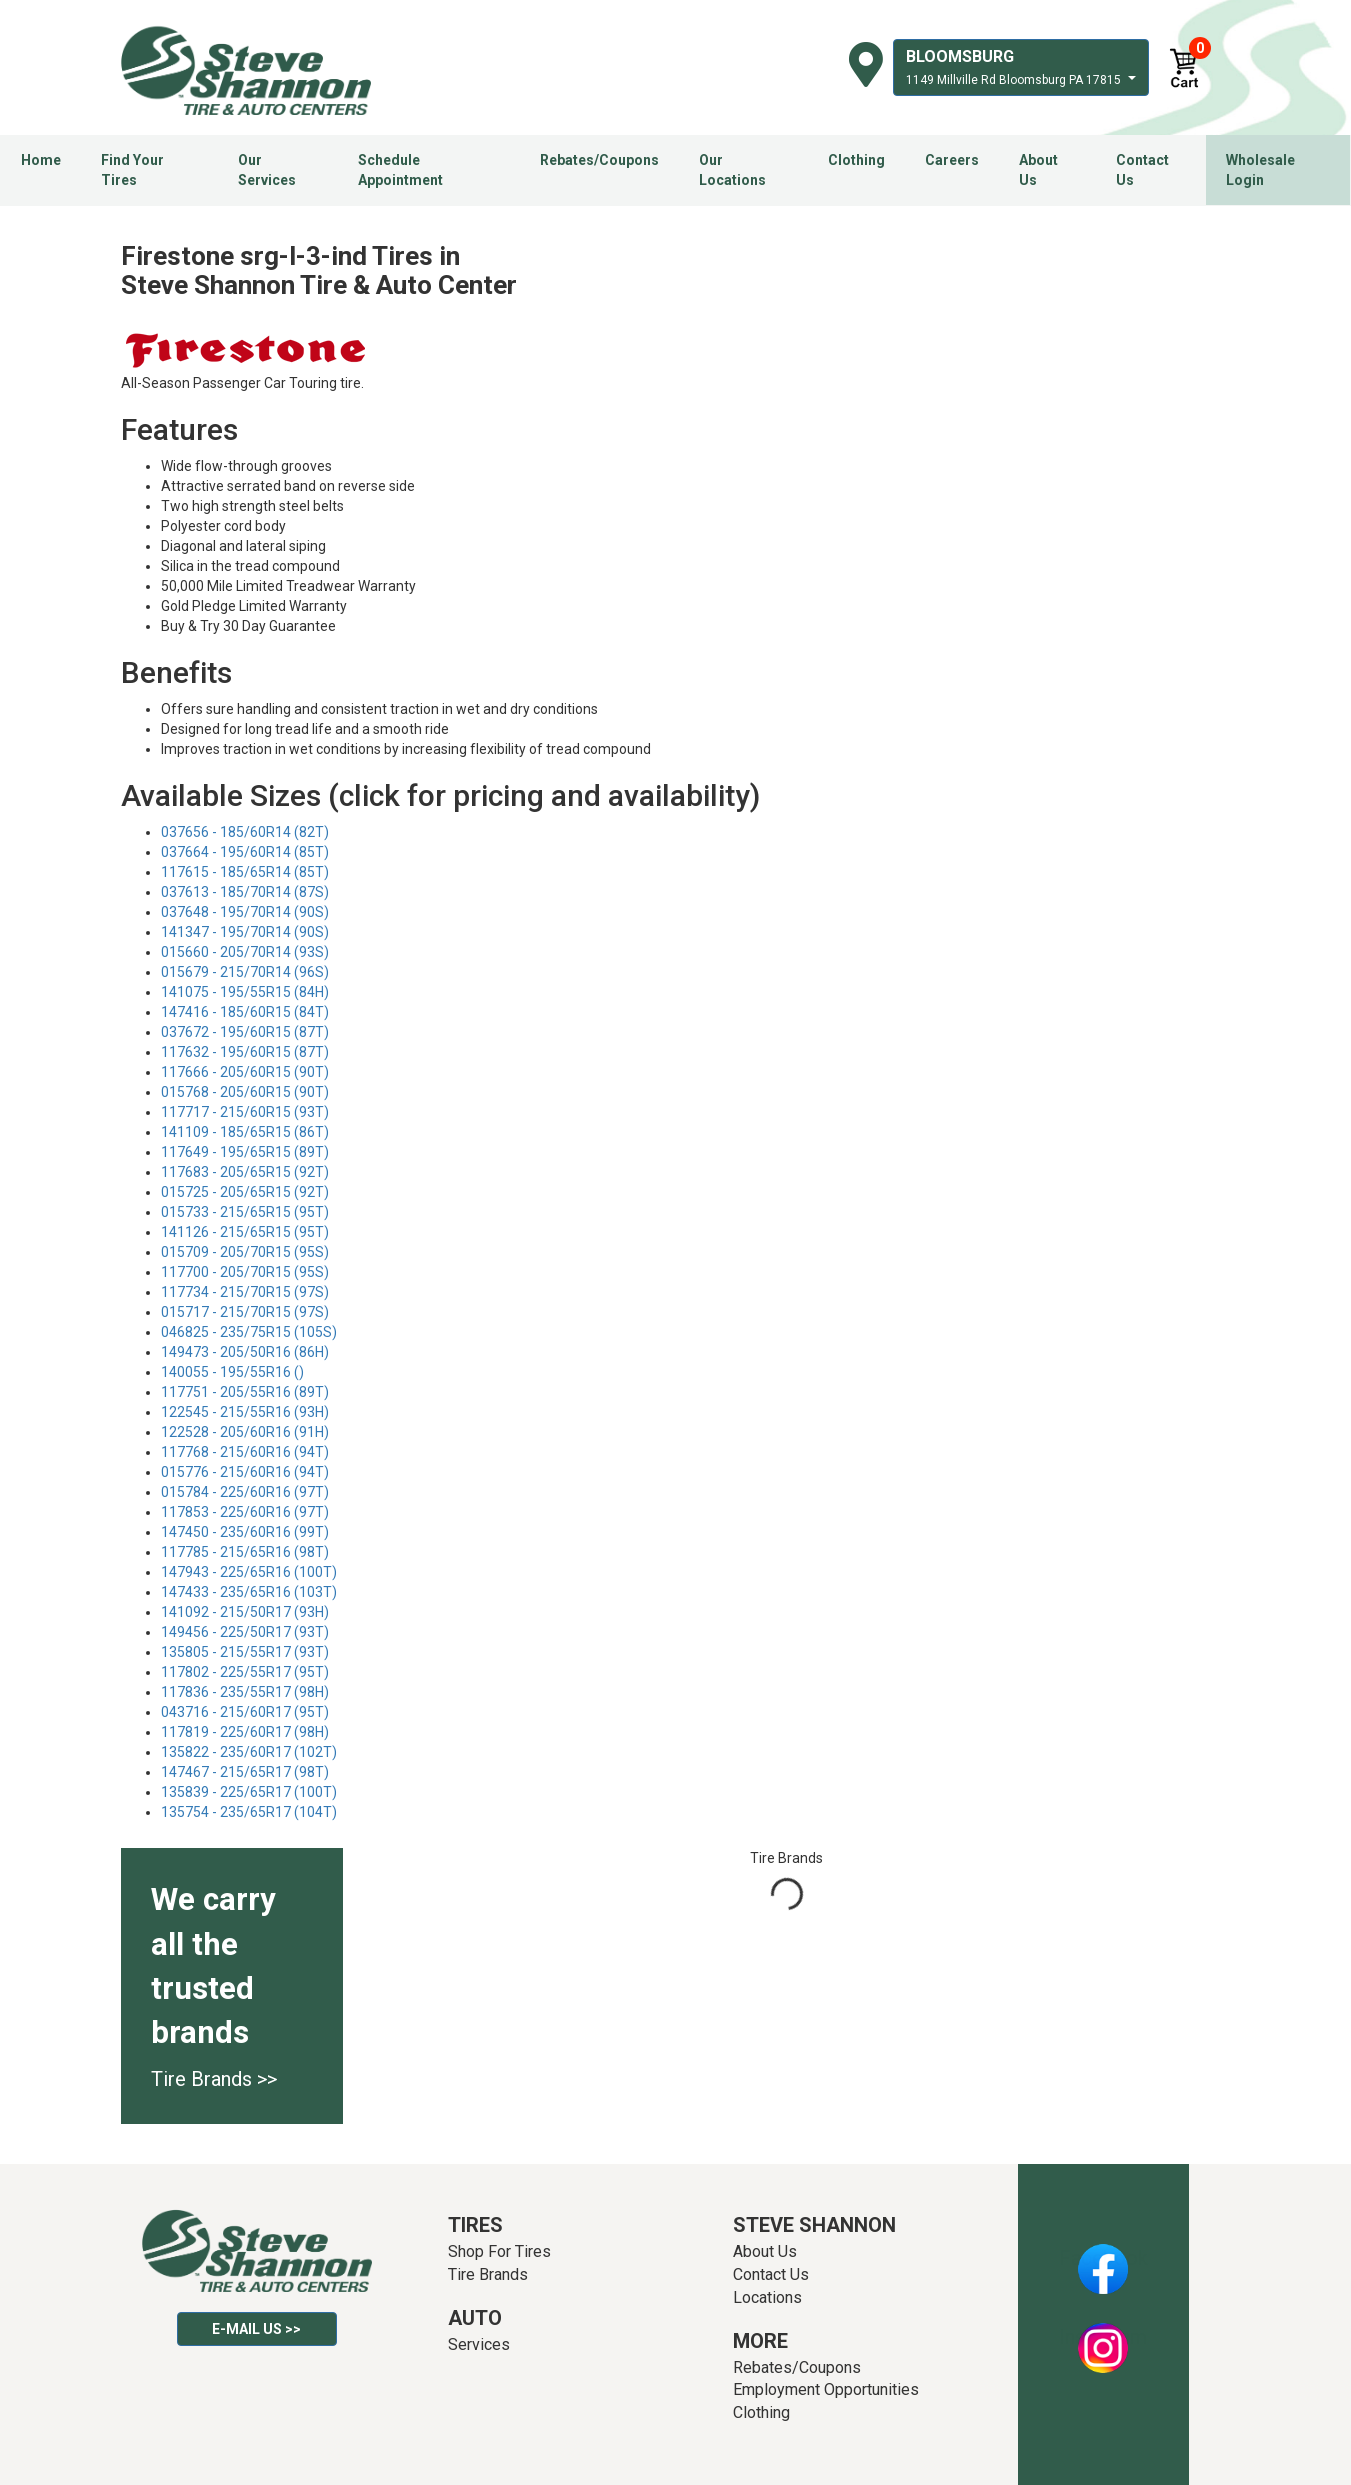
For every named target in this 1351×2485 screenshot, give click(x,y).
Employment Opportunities (826, 2389)
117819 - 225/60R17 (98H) (245, 1732)
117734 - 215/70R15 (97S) (245, 1292)
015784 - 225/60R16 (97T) (245, 1492)
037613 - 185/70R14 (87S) (245, 892)
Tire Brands (488, 2274)
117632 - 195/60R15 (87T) (245, 1052)
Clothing (856, 160)
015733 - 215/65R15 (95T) (245, 1212)
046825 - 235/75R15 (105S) (249, 1332)
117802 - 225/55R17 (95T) (245, 1672)
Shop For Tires (499, 2251)
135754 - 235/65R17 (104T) (249, 1812)
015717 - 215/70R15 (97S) (245, 1312)
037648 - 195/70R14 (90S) (245, 912)
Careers (952, 160)
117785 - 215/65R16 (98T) (245, 1552)
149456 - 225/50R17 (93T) (245, 1632)
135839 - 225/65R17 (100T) (249, 1792)
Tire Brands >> (214, 2079)
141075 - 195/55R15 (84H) (245, 992)
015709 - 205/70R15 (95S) (245, 1252)
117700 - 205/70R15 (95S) (245, 1272)
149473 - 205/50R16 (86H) (245, 1352)
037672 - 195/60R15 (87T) (245, 1032)
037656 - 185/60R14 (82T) (245, 832)
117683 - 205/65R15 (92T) (245, 1172)
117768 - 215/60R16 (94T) (245, 1452)
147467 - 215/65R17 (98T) (245, 1772)
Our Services (267, 170)
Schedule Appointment (400, 170)
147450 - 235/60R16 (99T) (245, 1532)
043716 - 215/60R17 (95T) (245, 1712)
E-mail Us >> (256, 2329)
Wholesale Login (1260, 170)
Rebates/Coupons (599, 160)
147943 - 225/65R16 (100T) (249, 1572)
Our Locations (732, 170)
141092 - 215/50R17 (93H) (245, 1612)
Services (479, 2344)
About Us (1038, 170)
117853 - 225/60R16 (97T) (245, 1512)
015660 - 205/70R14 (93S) (245, 952)
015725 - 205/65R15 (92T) (245, 1192)
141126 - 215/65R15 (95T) (245, 1232)
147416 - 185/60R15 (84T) (245, 1012)
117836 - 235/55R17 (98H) (245, 1692)
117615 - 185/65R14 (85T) (245, 872)
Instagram (1103, 2337)
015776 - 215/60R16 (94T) (245, 1472)
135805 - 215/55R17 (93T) (245, 1652)
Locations (767, 2297)
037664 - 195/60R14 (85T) (245, 852)
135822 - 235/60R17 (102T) (249, 1752)
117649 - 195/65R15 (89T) (245, 1152)
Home (41, 160)
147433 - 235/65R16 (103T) (249, 1592)
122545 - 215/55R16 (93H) (245, 1412)
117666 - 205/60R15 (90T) (245, 1072)
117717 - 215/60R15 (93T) (245, 1112)
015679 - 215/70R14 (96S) (245, 972)
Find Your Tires (132, 170)
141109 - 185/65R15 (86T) (245, 1132)
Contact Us (1142, 170)
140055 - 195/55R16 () (232, 1372)
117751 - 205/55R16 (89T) (245, 1392)
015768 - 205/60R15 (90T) (245, 1092)
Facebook (1103, 2258)
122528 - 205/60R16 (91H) (245, 1432)
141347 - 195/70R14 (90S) (245, 932)
